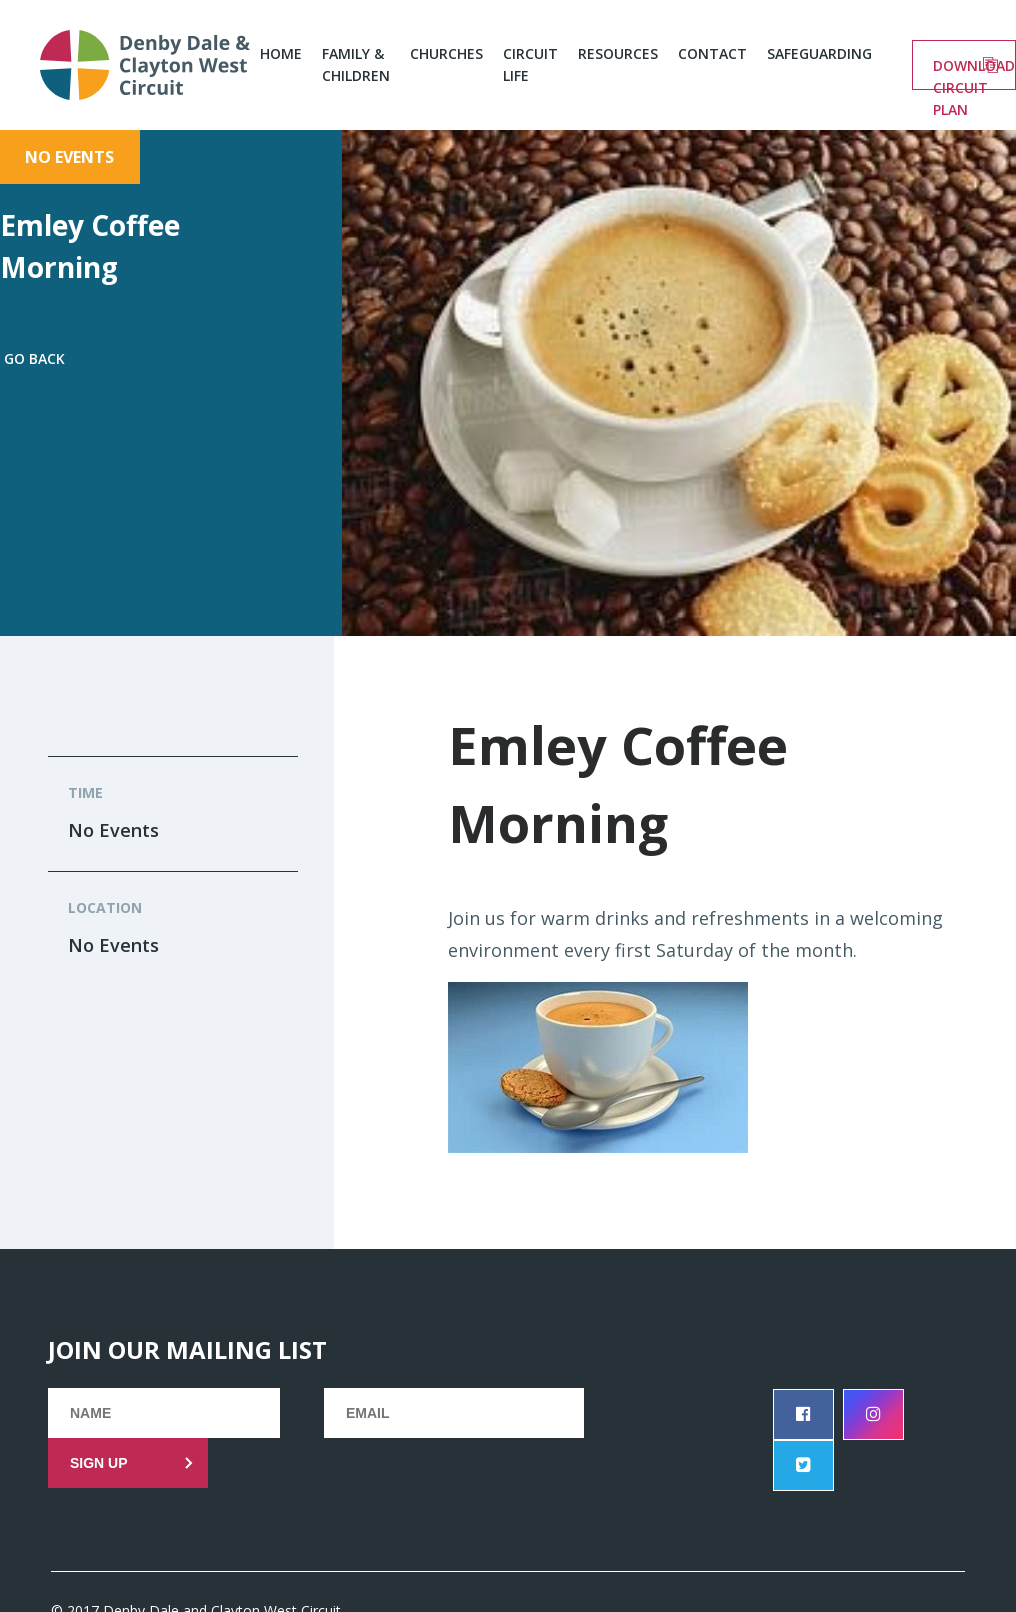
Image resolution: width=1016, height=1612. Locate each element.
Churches (446, 53)
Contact (712, 53)
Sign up (99, 1463)
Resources (618, 53)
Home (281, 53)
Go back (34, 358)
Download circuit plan (974, 73)
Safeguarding (819, 53)
